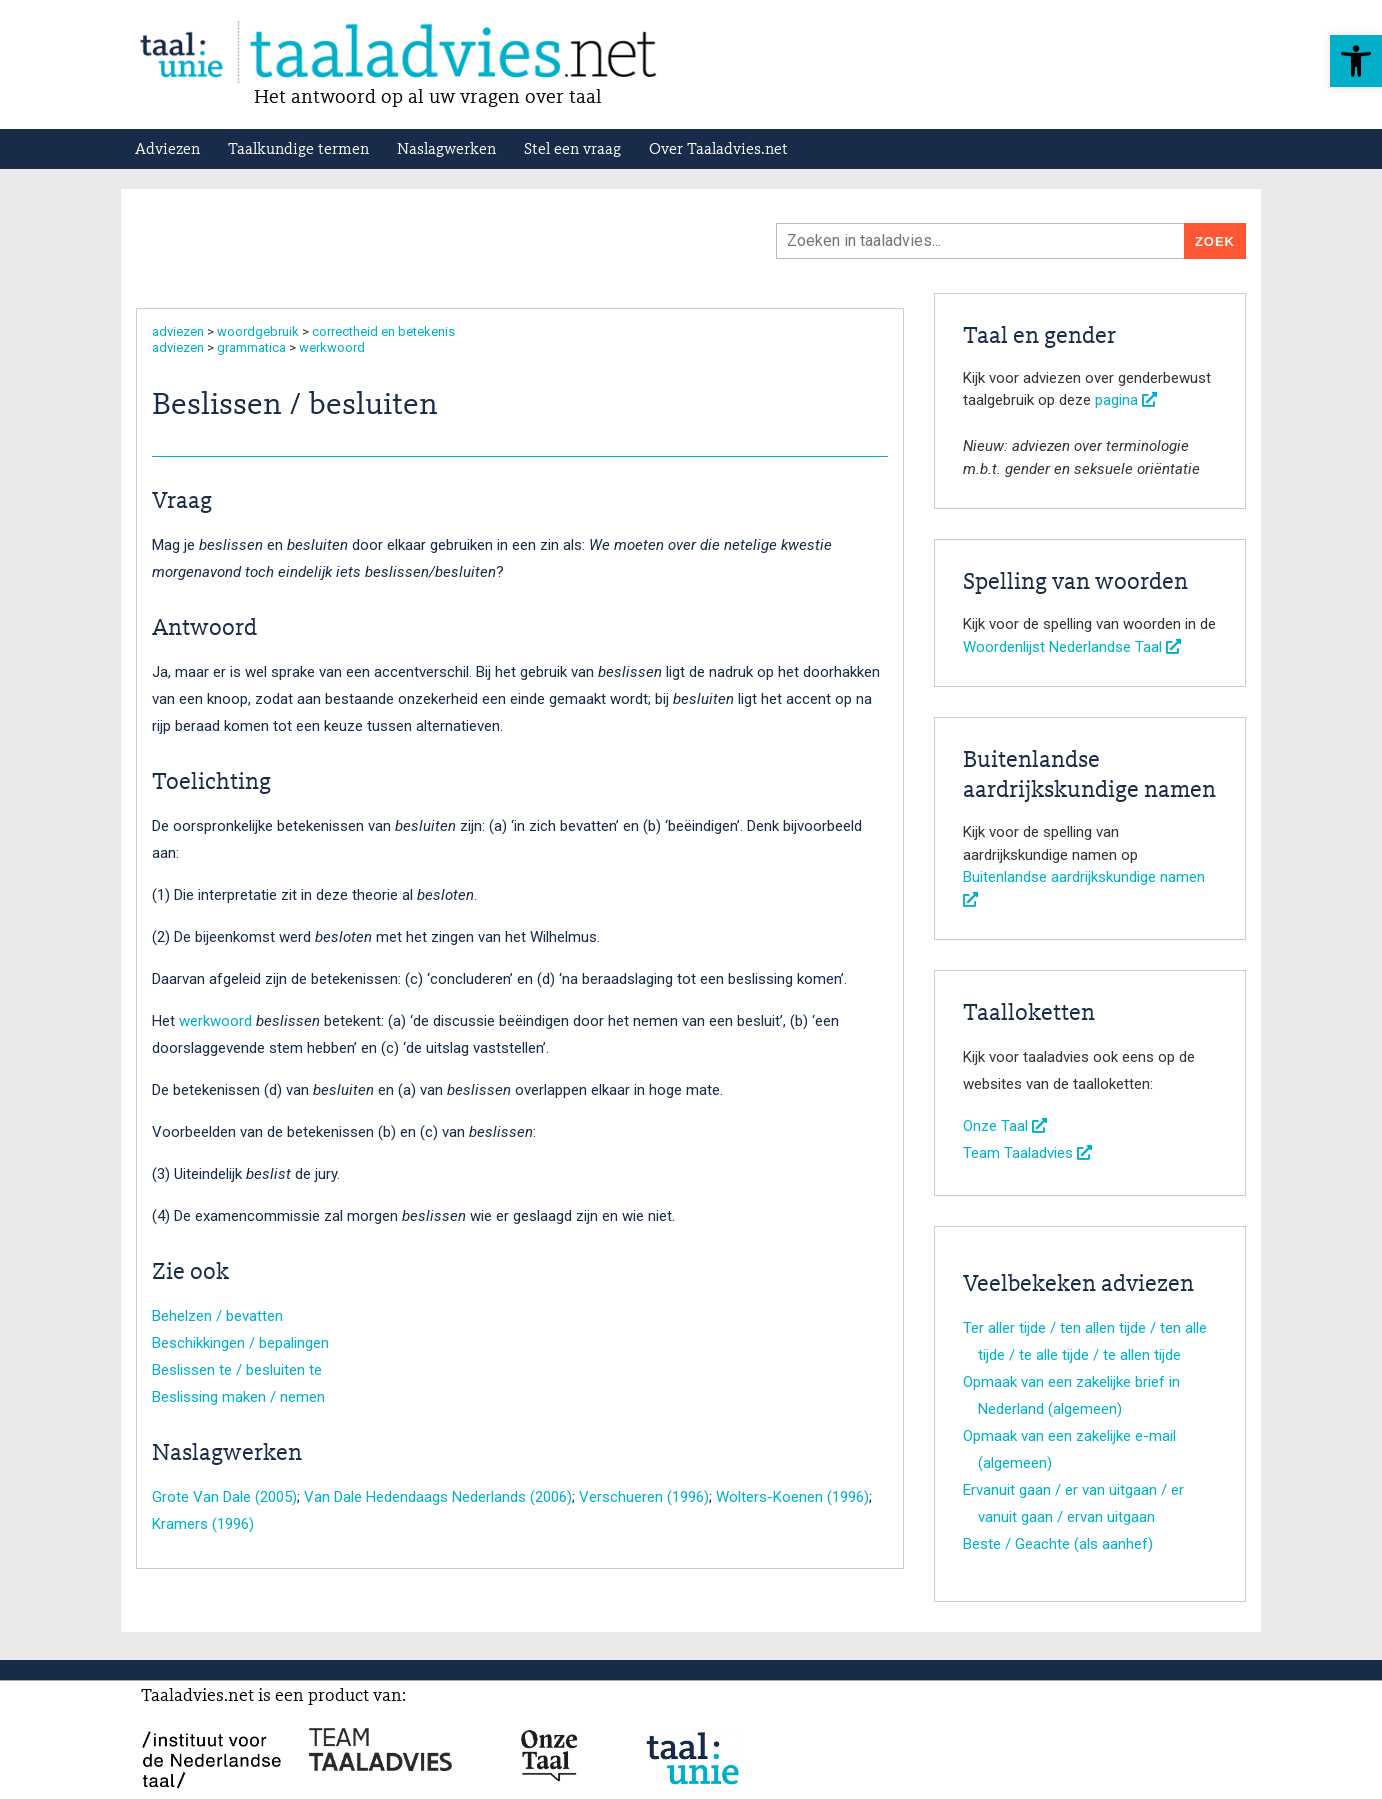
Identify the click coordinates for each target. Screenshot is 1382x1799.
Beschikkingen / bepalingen (240, 1343)
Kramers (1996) (203, 1524)
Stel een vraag (572, 150)
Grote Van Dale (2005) (224, 1497)
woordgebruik (258, 331)
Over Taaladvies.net (718, 150)
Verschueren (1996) (644, 1497)
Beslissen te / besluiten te (237, 1370)
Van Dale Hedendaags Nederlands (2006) (438, 1497)
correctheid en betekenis (383, 331)
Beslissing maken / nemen (238, 1397)
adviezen (178, 331)
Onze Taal (1005, 1126)
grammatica (251, 347)
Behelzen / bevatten (217, 1316)
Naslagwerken (446, 150)
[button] (1356, 61)
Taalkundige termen (298, 150)
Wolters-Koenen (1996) (792, 1497)
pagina (1126, 400)
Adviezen (167, 150)
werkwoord (332, 347)
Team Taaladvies (1027, 1153)
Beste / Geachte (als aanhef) (1058, 1544)
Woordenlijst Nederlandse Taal (1072, 647)
